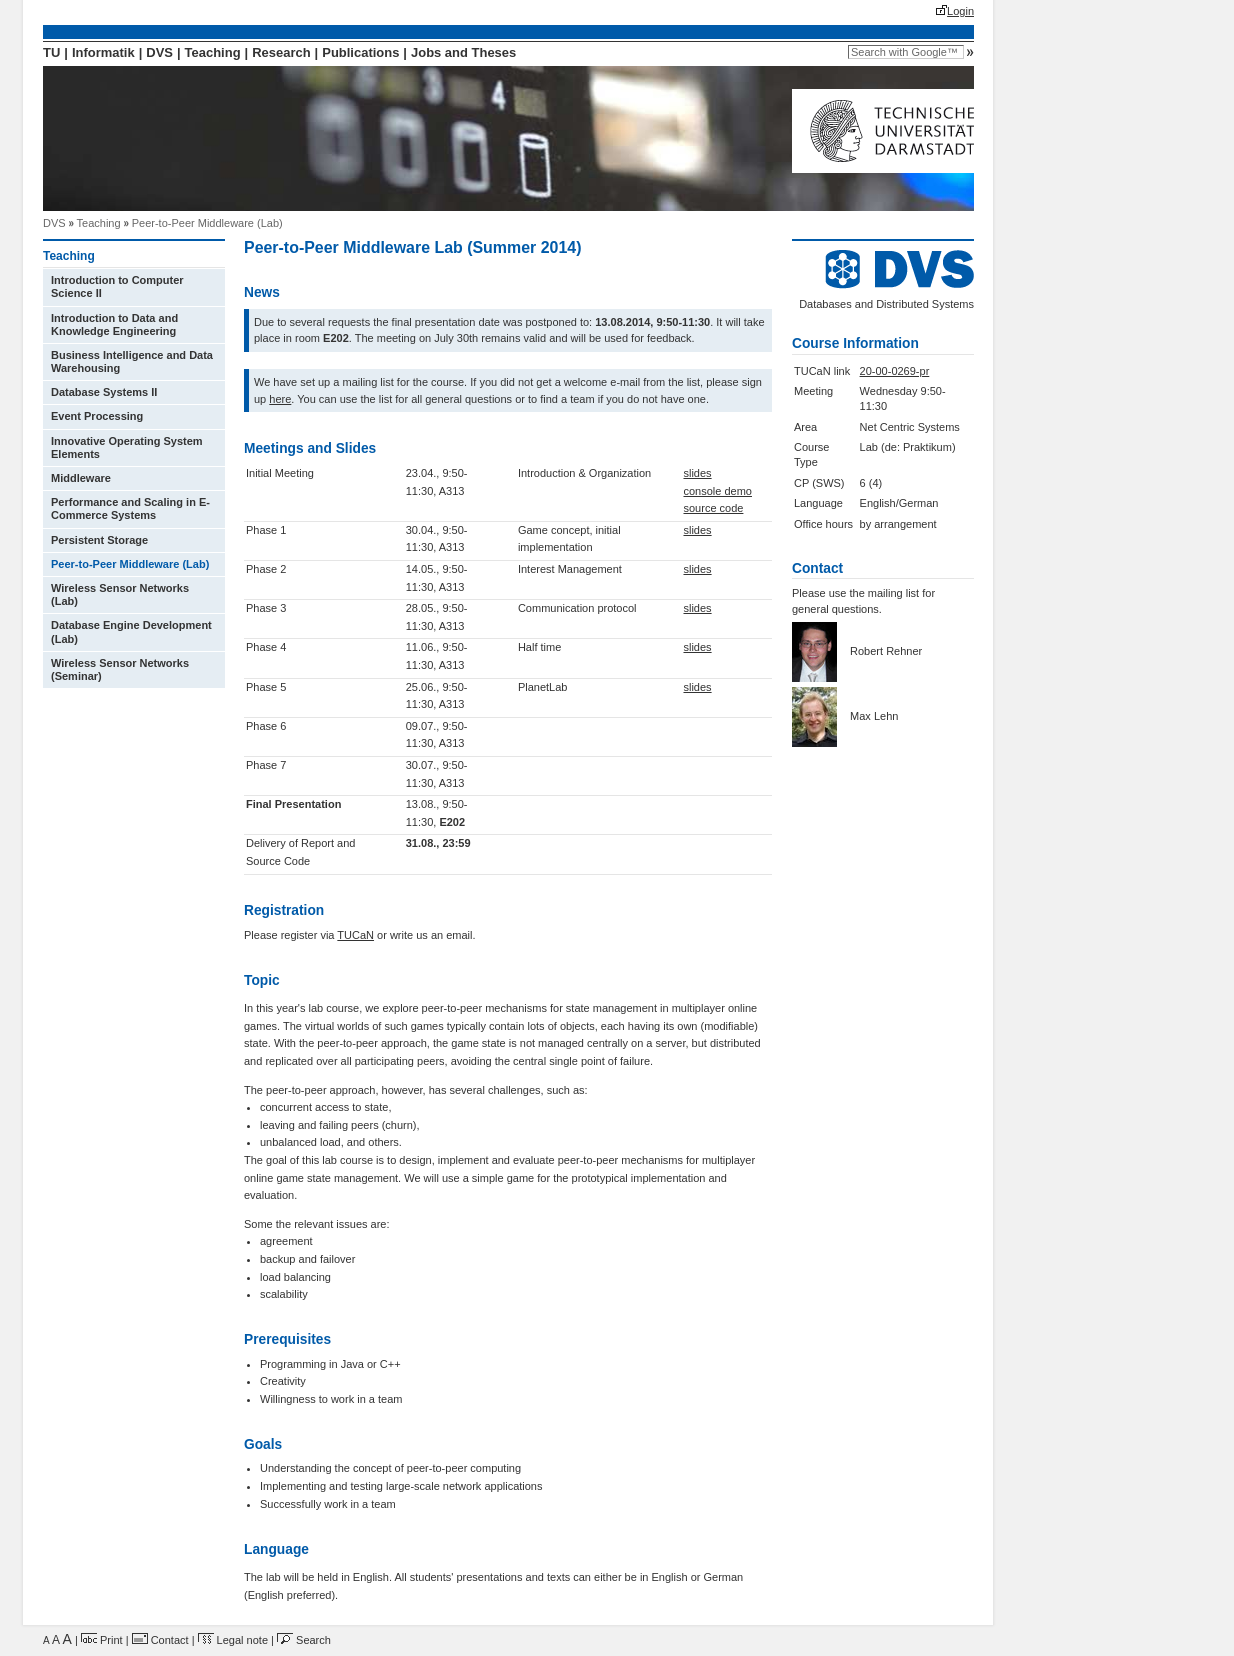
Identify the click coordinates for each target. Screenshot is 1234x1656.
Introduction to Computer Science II (117, 286)
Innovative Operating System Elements (127, 447)
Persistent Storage (99, 540)
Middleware (81, 478)
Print (102, 1640)
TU (51, 52)
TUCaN (355, 935)
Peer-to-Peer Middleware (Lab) (207, 223)
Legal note (233, 1640)
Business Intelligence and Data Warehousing (132, 361)
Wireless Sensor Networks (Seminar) (120, 669)
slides (697, 473)
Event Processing (97, 416)
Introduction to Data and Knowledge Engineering (114, 324)
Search (304, 1640)
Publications (360, 52)
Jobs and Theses (463, 52)
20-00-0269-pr (895, 371)
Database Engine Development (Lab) (131, 631)
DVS (159, 52)
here (280, 399)
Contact (160, 1640)
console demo (717, 491)
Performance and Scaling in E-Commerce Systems (130, 508)
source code (713, 508)
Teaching (213, 52)
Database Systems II (104, 392)
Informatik (103, 52)
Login (960, 11)
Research (281, 52)
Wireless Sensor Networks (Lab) (120, 594)
